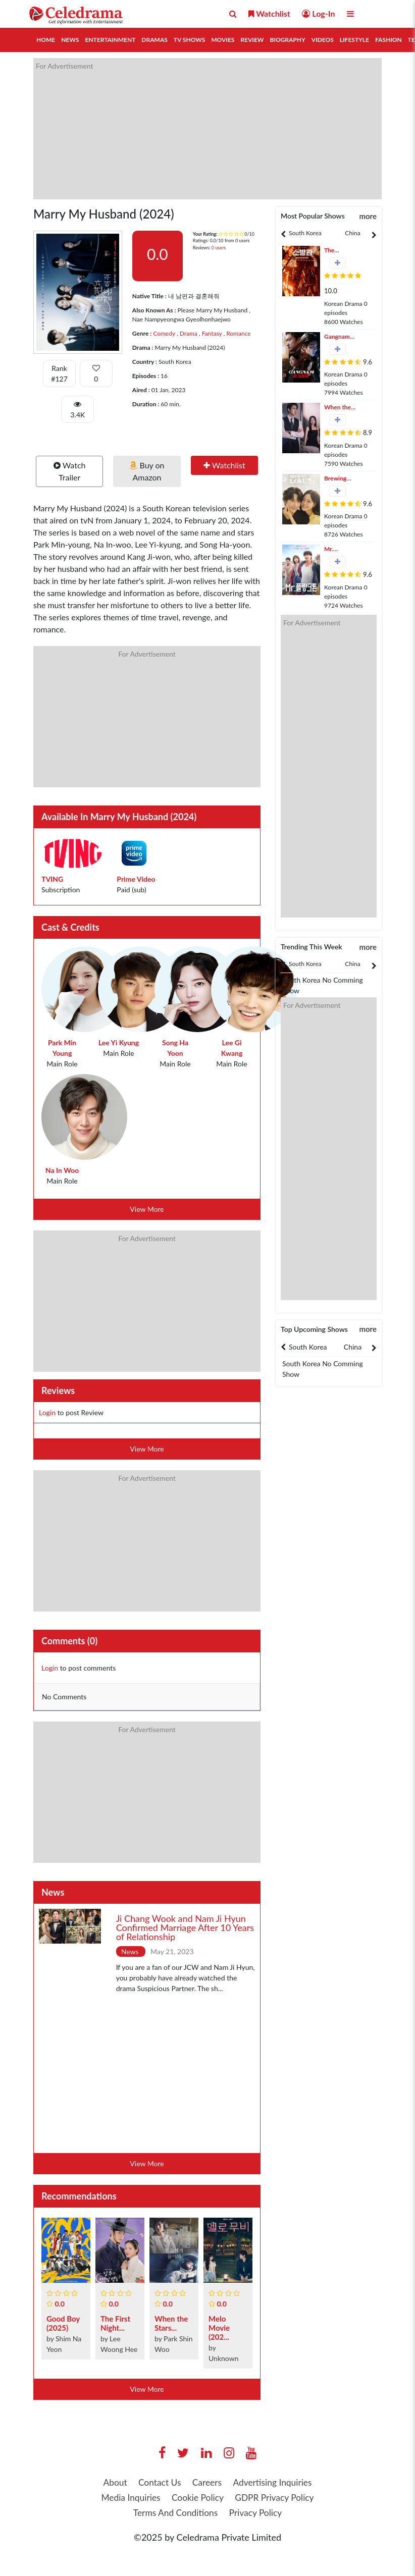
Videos (323, 39)
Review (252, 39)
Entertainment (110, 39)
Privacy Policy (257, 2513)
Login (47, 1412)
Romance (238, 333)
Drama (187, 333)
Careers (207, 2482)
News (70, 39)
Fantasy (211, 333)
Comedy (164, 333)
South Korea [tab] (305, 233)
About (111, 2482)
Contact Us (158, 2482)
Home (45, 39)
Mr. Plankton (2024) (336, 549)
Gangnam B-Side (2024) (337, 337)
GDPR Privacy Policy (277, 2498)
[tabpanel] (305, 233)
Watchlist (224, 465)
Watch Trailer (70, 471)
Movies (222, 39)
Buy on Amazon (146, 471)
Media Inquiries (127, 2498)
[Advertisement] (207, 128)
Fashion (388, 39)
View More (147, 1209)
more (368, 216)
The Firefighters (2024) (339, 250)
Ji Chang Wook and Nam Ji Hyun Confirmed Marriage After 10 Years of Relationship (185, 1927)
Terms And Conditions (174, 2513)
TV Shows (189, 39)
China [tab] (352, 233)
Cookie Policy (197, 2498)
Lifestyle (354, 39)
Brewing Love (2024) (340, 478)
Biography (287, 39)
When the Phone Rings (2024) (337, 407)
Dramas (154, 39)
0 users (219, 247)
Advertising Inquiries (275, 2482)
